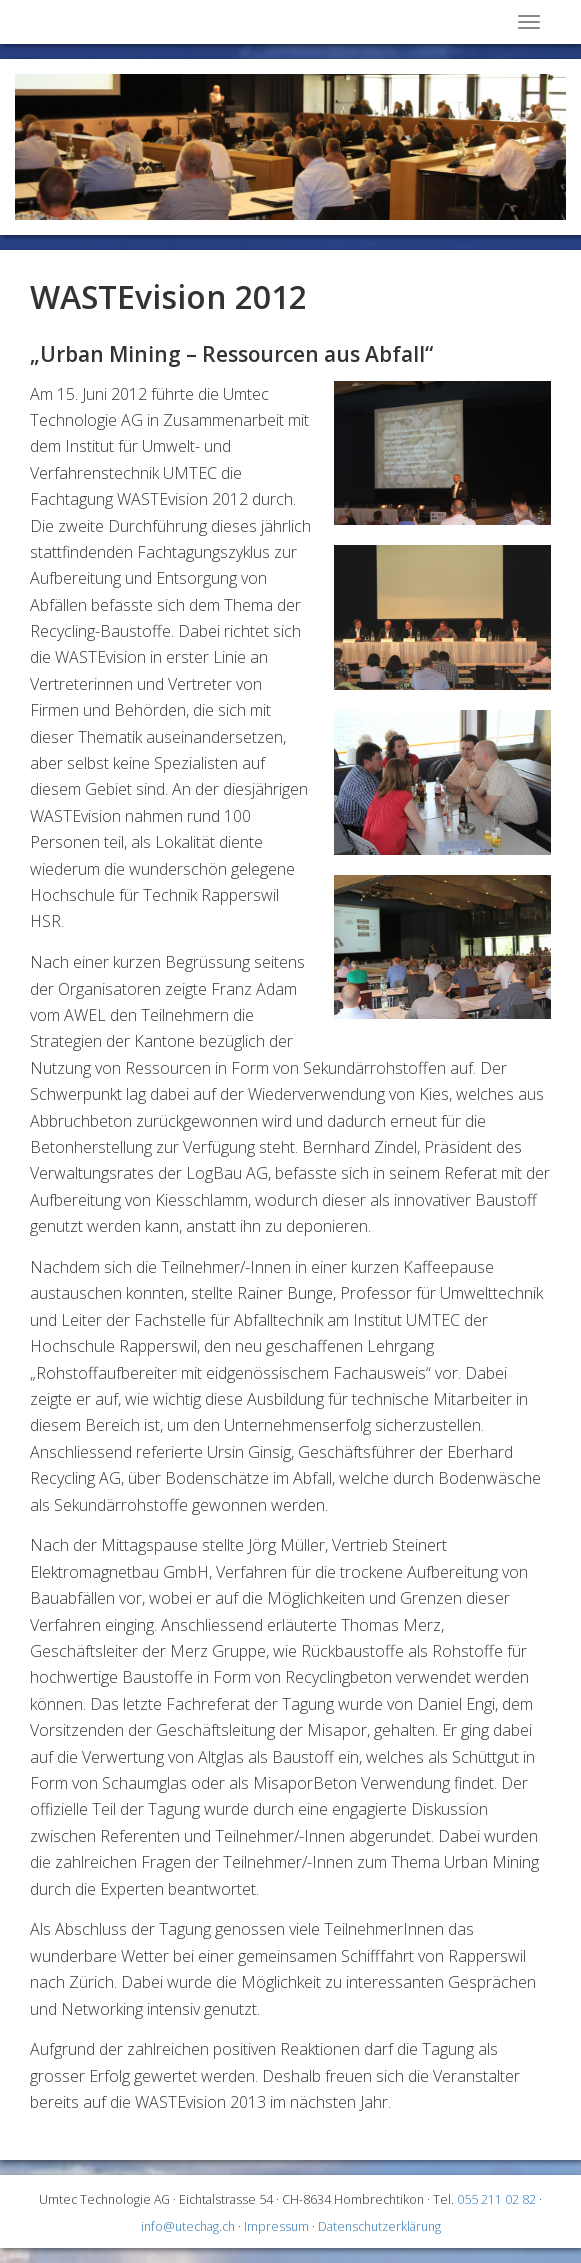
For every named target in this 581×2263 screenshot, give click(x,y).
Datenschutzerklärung (379, 2226)
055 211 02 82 (496, 2199)
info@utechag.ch (188, 2226)
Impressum (276, 2226)
